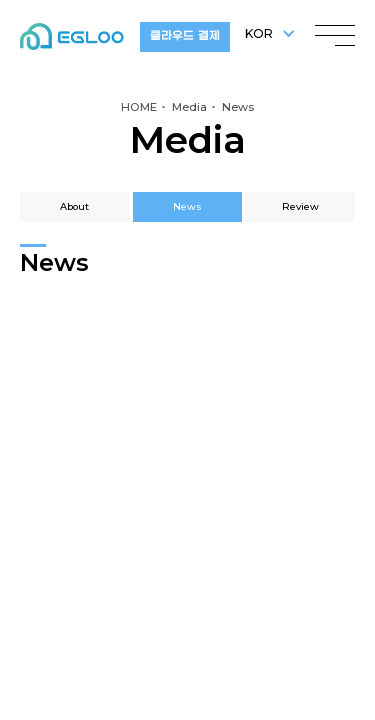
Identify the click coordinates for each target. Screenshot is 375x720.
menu (335, 30)
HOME (139, 107)
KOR (259, 33)
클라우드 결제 (184, 36)
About (74, 206)
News (187, 206)
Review (300, 206)
